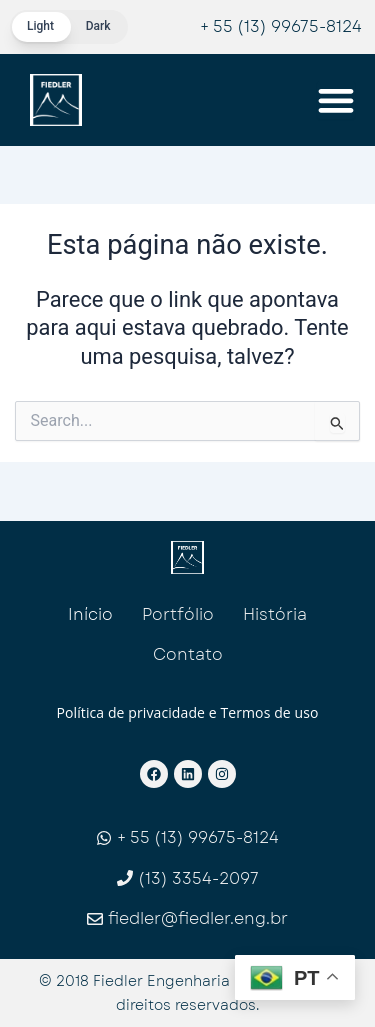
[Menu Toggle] (336, 100)
